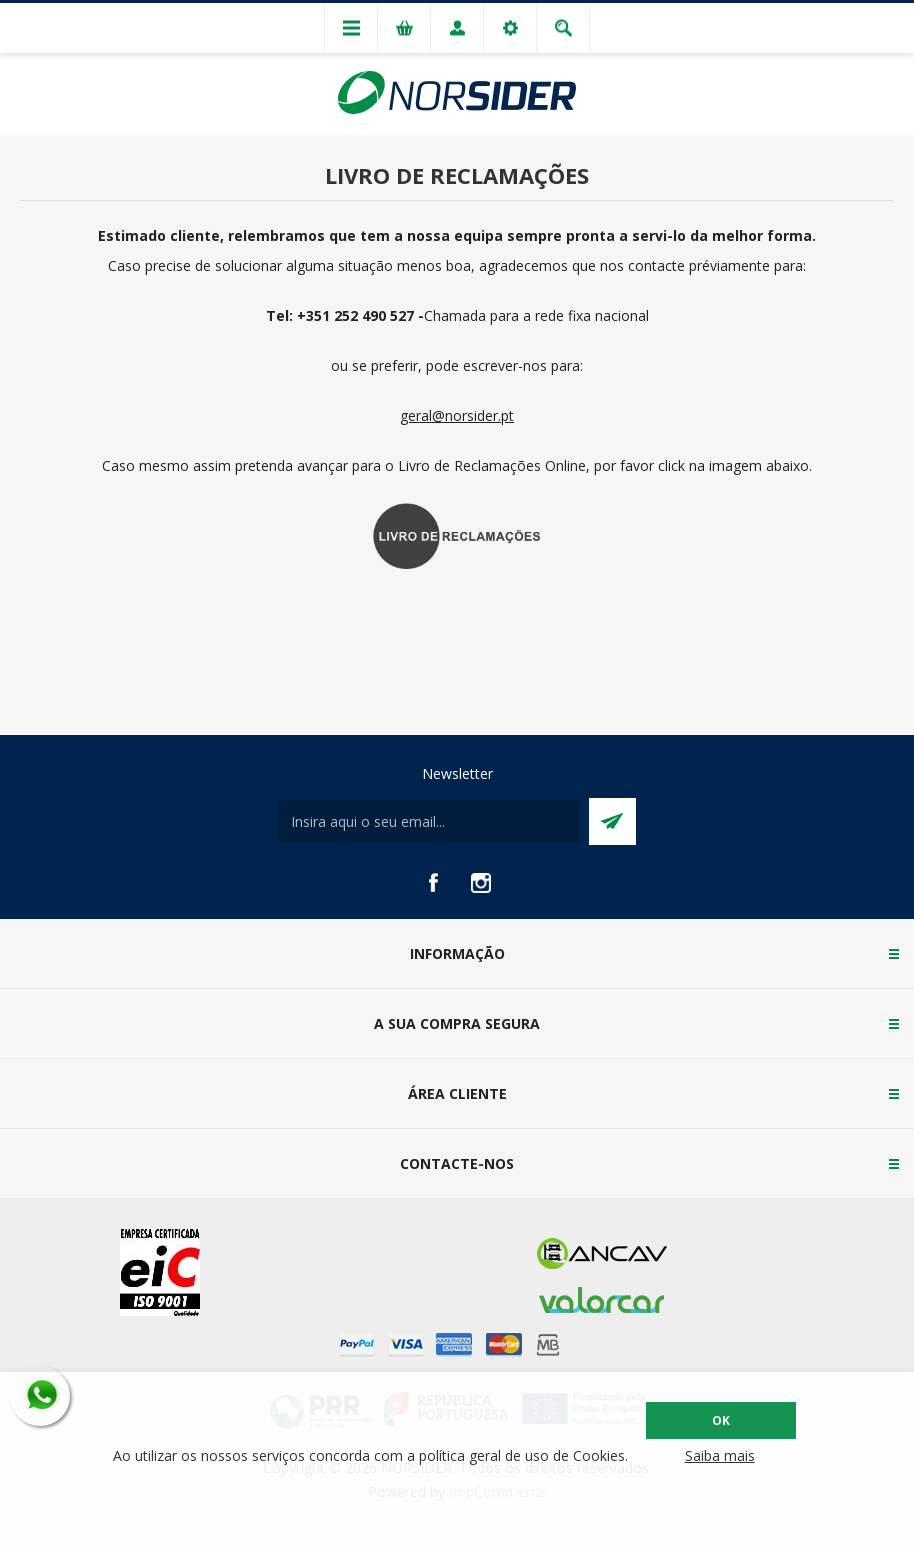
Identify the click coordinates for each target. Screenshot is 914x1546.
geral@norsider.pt (457, 415)
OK (721, 1420)
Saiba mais (720, 1455)
